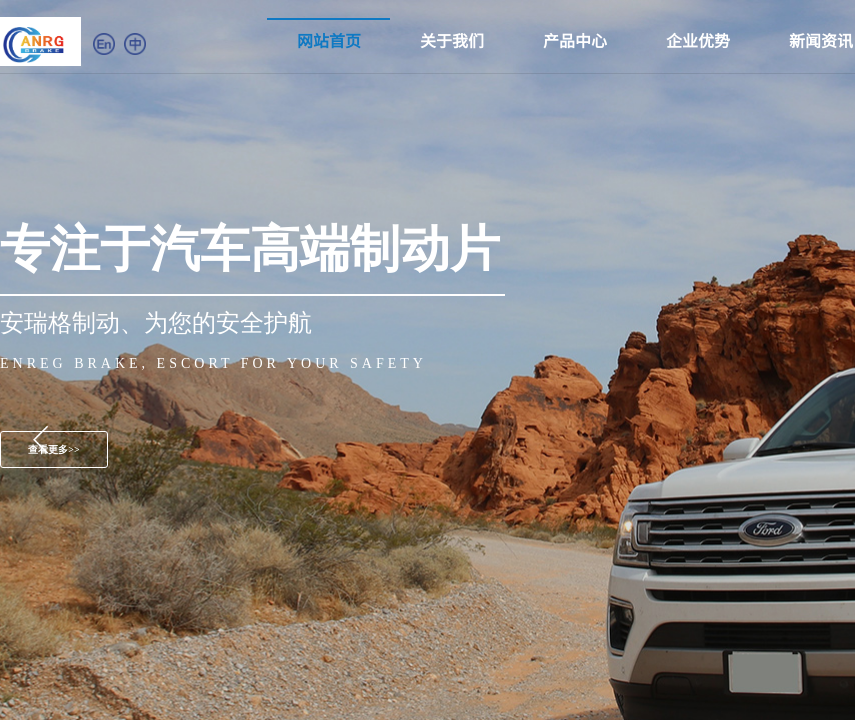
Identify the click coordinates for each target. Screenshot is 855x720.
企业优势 (698, 40)
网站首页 (329, 40)
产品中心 (575, 40)
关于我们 (452, 40)
